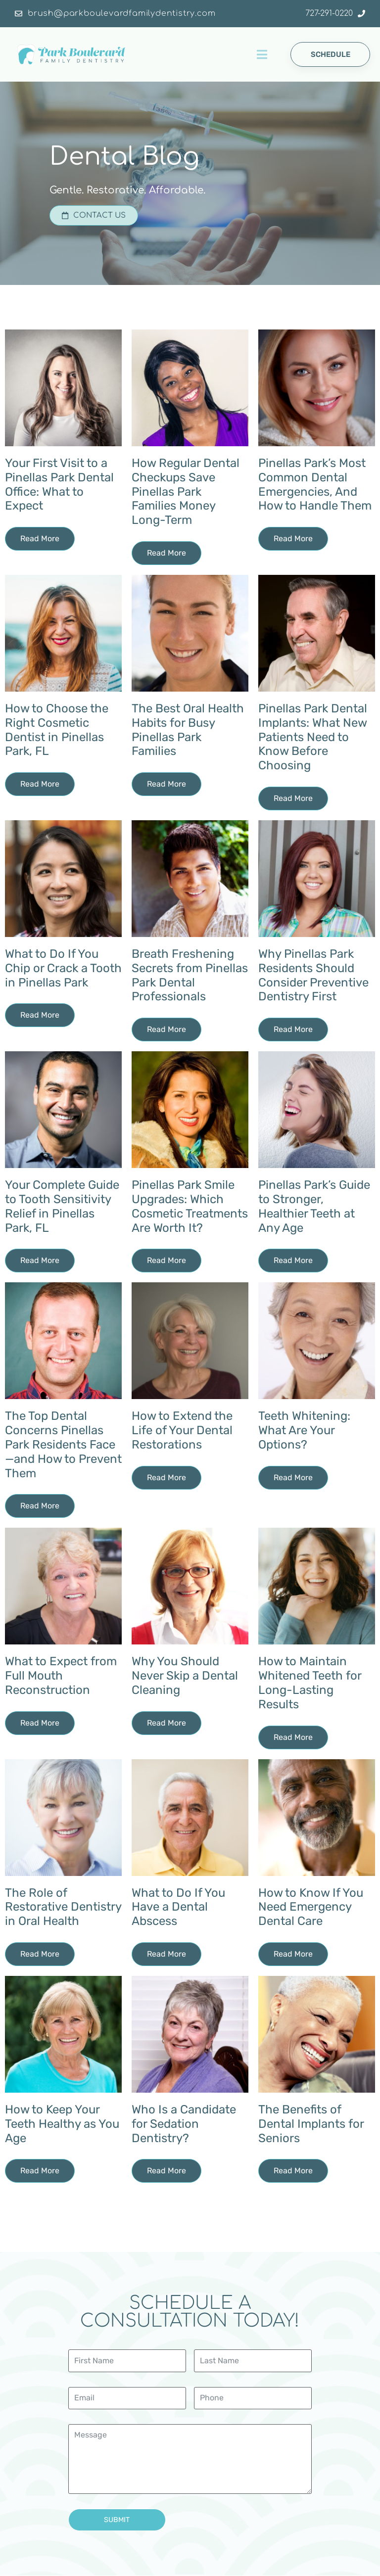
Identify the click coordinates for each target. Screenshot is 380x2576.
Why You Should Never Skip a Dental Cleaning (185, 1676)
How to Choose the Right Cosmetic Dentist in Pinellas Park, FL (56, 730)
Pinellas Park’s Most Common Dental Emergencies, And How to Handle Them (315, 485)
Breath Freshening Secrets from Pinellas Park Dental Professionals (190, 975)
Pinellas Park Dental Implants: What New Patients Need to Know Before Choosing (312, 737)
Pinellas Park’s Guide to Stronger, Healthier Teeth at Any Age (314, 1206)
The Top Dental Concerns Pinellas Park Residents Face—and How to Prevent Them (63, 1444)
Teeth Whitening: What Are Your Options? (304, 1430)
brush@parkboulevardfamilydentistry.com (121, 13)
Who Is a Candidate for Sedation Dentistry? (184, 2124)
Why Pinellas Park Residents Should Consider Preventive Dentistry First (313, 975)
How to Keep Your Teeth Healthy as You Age (62, 2124)
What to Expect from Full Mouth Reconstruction (61, 1676)
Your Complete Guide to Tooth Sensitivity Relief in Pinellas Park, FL (62, 1206)
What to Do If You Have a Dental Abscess (178, 1907)
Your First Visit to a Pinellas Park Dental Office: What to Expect (59, 485)
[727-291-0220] (361, 13)
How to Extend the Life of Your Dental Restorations (182, 1430)
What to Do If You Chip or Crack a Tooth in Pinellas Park (63, 968)
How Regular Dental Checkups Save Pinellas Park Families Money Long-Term (185, 492)
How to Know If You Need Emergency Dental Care (310, 1907)
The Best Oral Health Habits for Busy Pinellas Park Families (188, 730)
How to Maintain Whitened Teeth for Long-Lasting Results (309, 1683)
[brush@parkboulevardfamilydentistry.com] (18, 13)
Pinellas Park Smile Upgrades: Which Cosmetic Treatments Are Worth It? (190, 1206)
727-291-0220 (329, 13)
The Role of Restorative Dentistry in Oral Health (63, 1907)
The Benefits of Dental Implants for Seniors (311, 2124)
